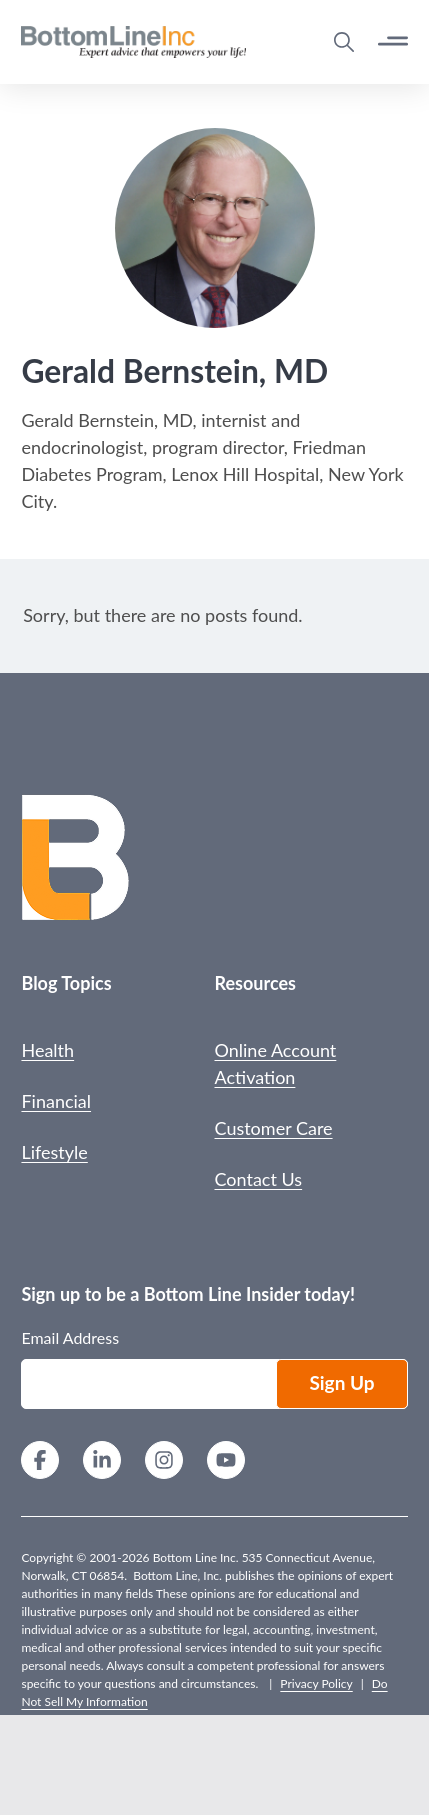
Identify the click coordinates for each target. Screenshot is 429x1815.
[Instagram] (164, 1462)
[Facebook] (40, 1462)
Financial (56, 1101)
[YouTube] (226, 1462)
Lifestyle (54, 1152)
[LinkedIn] (102, 1462)
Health (47, 1050)
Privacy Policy (316, 1683)
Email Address (70, 1337)
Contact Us (259, 1179)
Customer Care (274, 1128)
